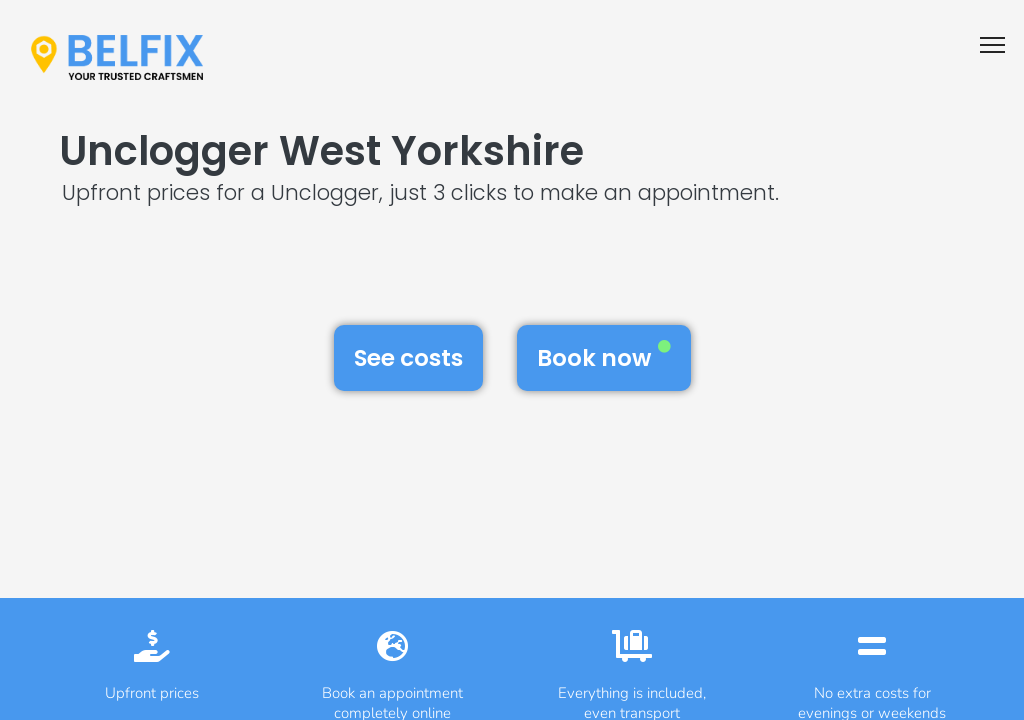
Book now (604, 357)
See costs (408, 358)
